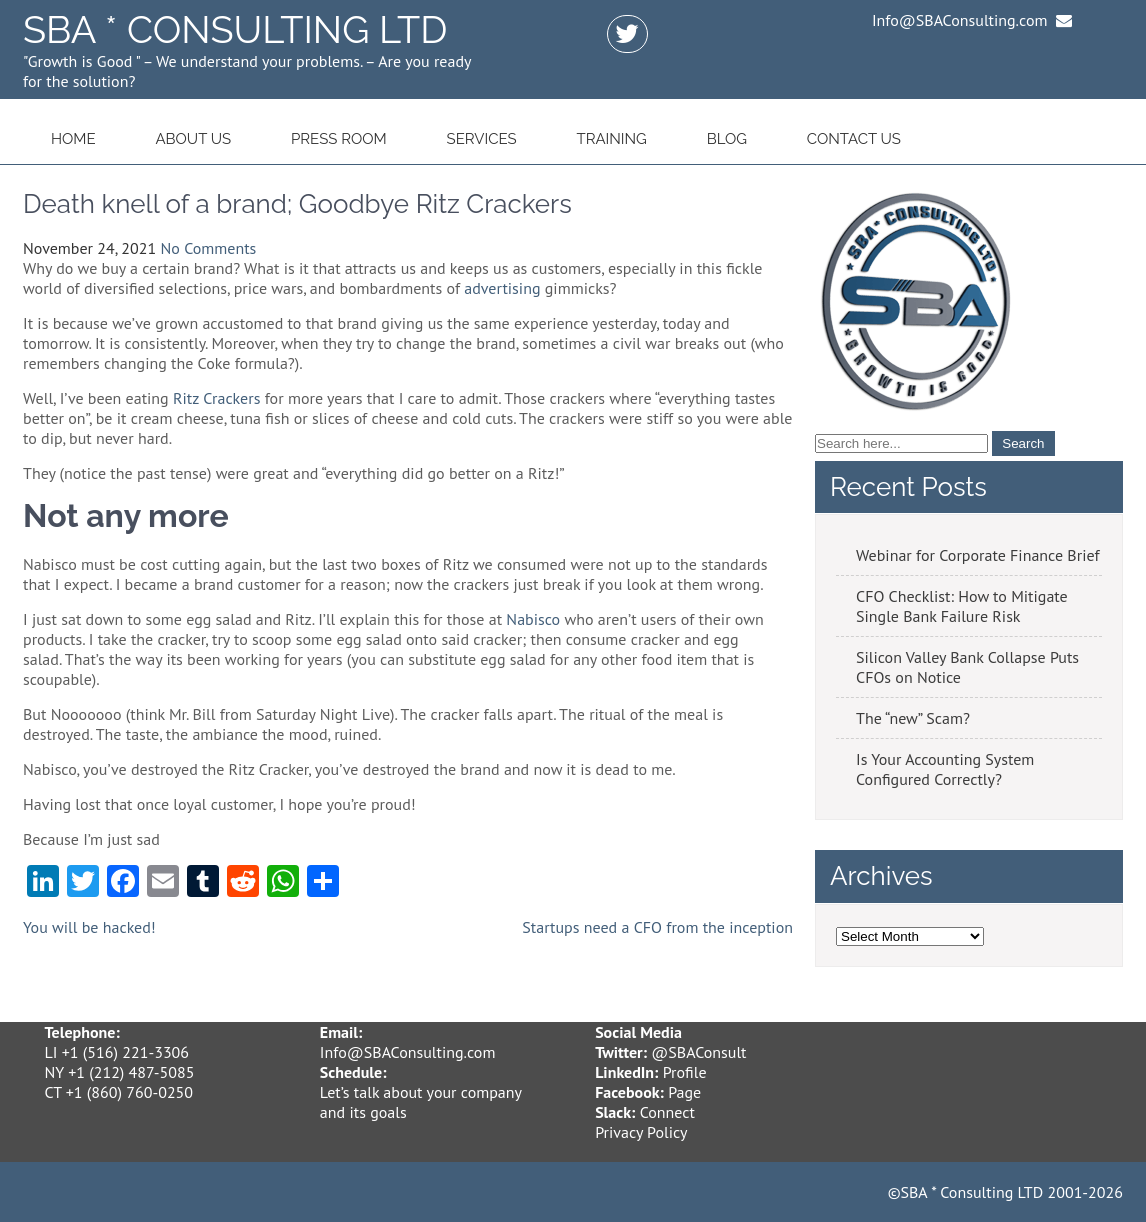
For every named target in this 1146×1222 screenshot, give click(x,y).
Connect (667, 1112)
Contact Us (854, 139)
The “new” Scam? (913, 718)
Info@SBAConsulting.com (408, 1052)
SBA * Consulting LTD (235, 29)
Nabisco (533, 619)
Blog (727, 139)
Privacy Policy (641, 1132)
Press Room (339, 139)
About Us (193, 139)
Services (482, 139)
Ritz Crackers (216, 398)
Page (684, 1092)
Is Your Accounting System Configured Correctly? (945, 769)
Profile (685, 1072)
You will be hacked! (89, 927)
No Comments (209, 248)
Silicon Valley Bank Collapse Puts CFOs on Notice (967, 667)
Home (73, 139)
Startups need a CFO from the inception (657, 927)
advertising (502, 288)
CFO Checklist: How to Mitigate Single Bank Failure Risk (962, 606)
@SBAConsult (698, 1052)
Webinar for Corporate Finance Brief (978, 555)
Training (611, 139)
